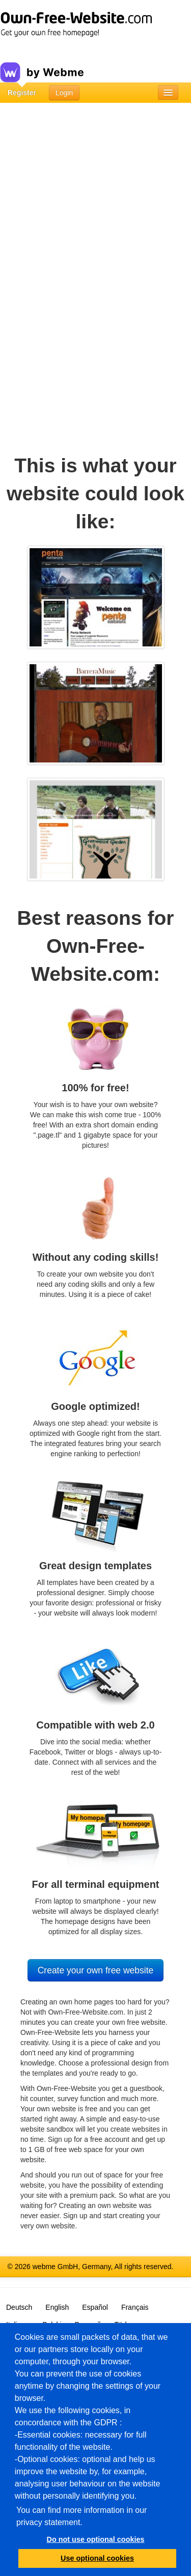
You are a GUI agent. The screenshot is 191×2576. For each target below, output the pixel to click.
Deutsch (19, 2307)
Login (64, 93)
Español (95, 2307)
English (57, 2307)
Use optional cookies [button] (97, 2558)
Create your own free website (96, 1970)
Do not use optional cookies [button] (96, 2539)
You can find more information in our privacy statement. (81, 2516)
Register (22, 93)
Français (135, 2307)
